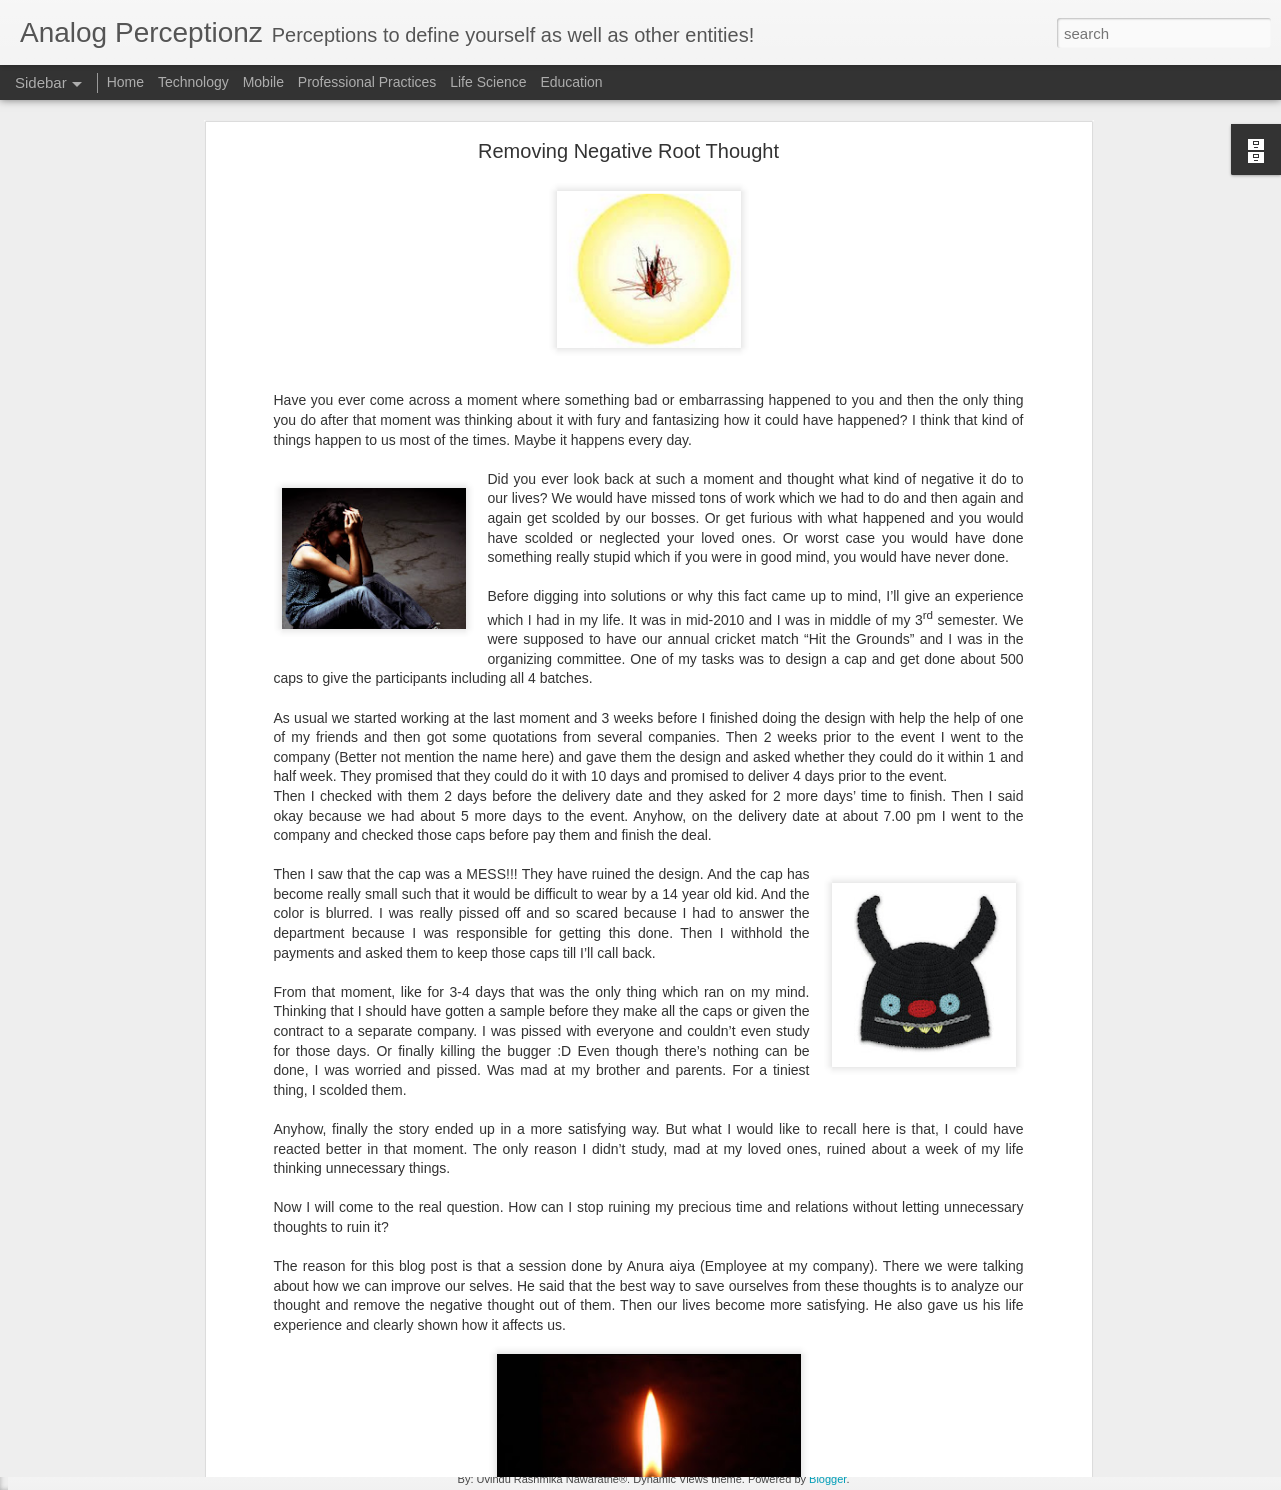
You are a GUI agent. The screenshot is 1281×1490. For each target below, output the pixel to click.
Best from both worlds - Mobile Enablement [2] (172, 1247)
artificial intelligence (680, 1333)
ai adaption (466, 1333)
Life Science (488, 82)
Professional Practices (367, 82)
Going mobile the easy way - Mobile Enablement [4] (186, 1157)
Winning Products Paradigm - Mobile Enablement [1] (188, 1292)
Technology (193, 82)
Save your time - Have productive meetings (163, 1382)
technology (624, 1349)
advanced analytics (345, 1333)
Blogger (827, 1479)
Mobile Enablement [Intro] (117, 1337)
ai (418, 1333)
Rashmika (695, 1307)
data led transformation (820, 1333)
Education (571, 82)
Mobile (263, 82)
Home (125, 82)
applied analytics (560, 1333)
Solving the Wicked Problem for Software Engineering (191, 1427)
